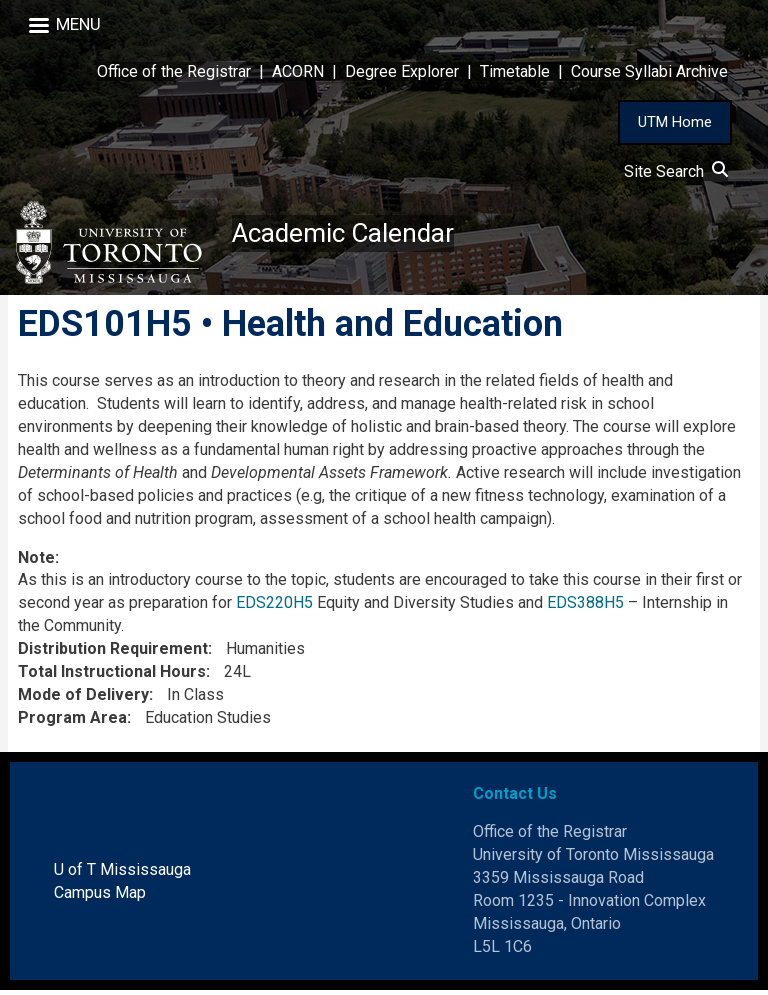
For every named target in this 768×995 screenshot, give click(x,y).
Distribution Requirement (113, 653)
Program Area (72, 722)
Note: (38, 562)
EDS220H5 (274, 608)
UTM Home (675, 122)
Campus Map (100, 897)
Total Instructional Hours (112, 676)
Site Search (676, 171)
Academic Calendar (352, 234)
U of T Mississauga (122, 875)
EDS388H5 (585, 608)
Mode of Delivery (83, 699)
